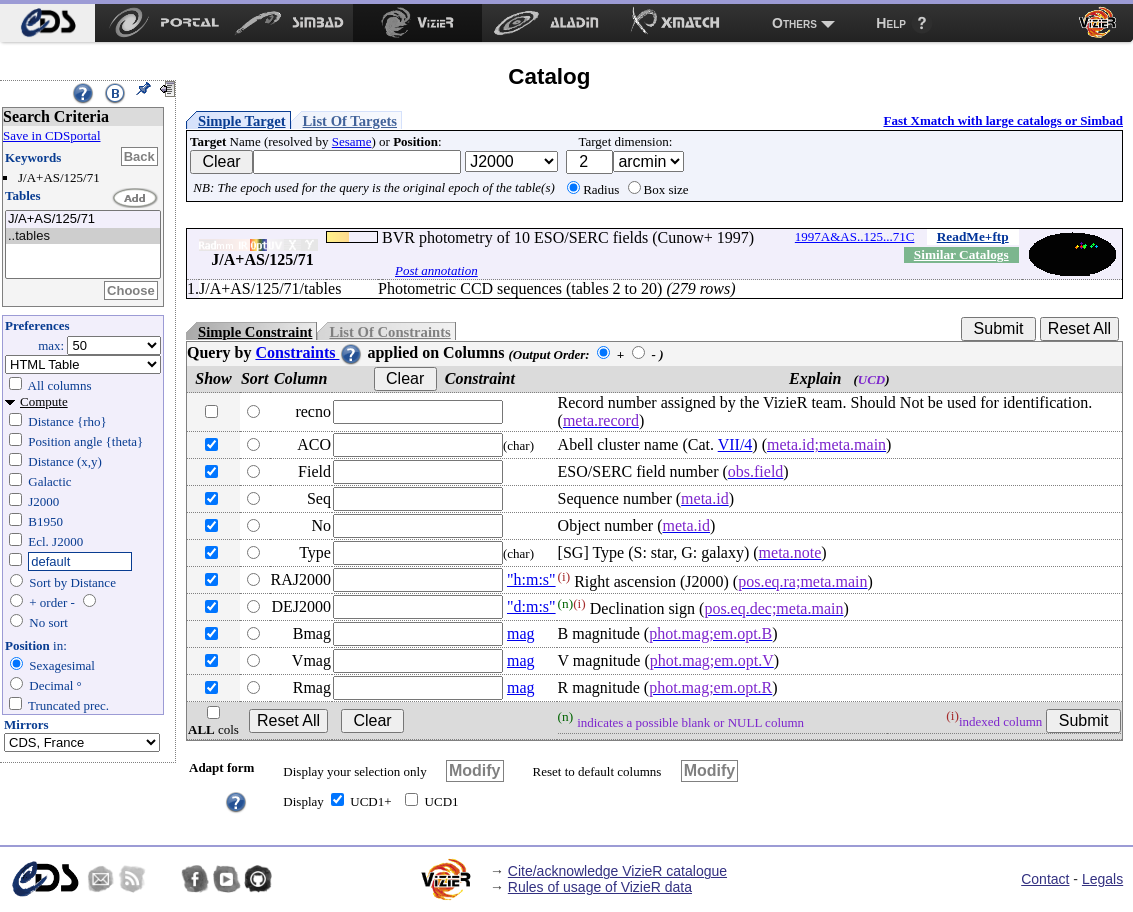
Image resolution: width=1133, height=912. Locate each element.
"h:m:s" (531, 579)
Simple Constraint (255, 332)
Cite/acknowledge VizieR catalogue (617, 871)
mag (521, 633)
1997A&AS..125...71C (855, 236)
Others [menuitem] (794, 23)
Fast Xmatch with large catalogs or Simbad (1003, 120)
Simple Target (242, 121)
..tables (83, 236)
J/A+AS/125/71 (83, 219)
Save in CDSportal (52, 135)
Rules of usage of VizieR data (600, 887)
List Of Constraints (389, 332)
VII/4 (735, 444)
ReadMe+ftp (973, 236)
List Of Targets (350, 121)
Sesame (352, 141)
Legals (1102, 879)
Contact (1045, 879)
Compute (44, 401)
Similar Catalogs (961, 254)
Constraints (309, 352)
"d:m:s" (531, 606)
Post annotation (436, 270)
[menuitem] (47, 23)
